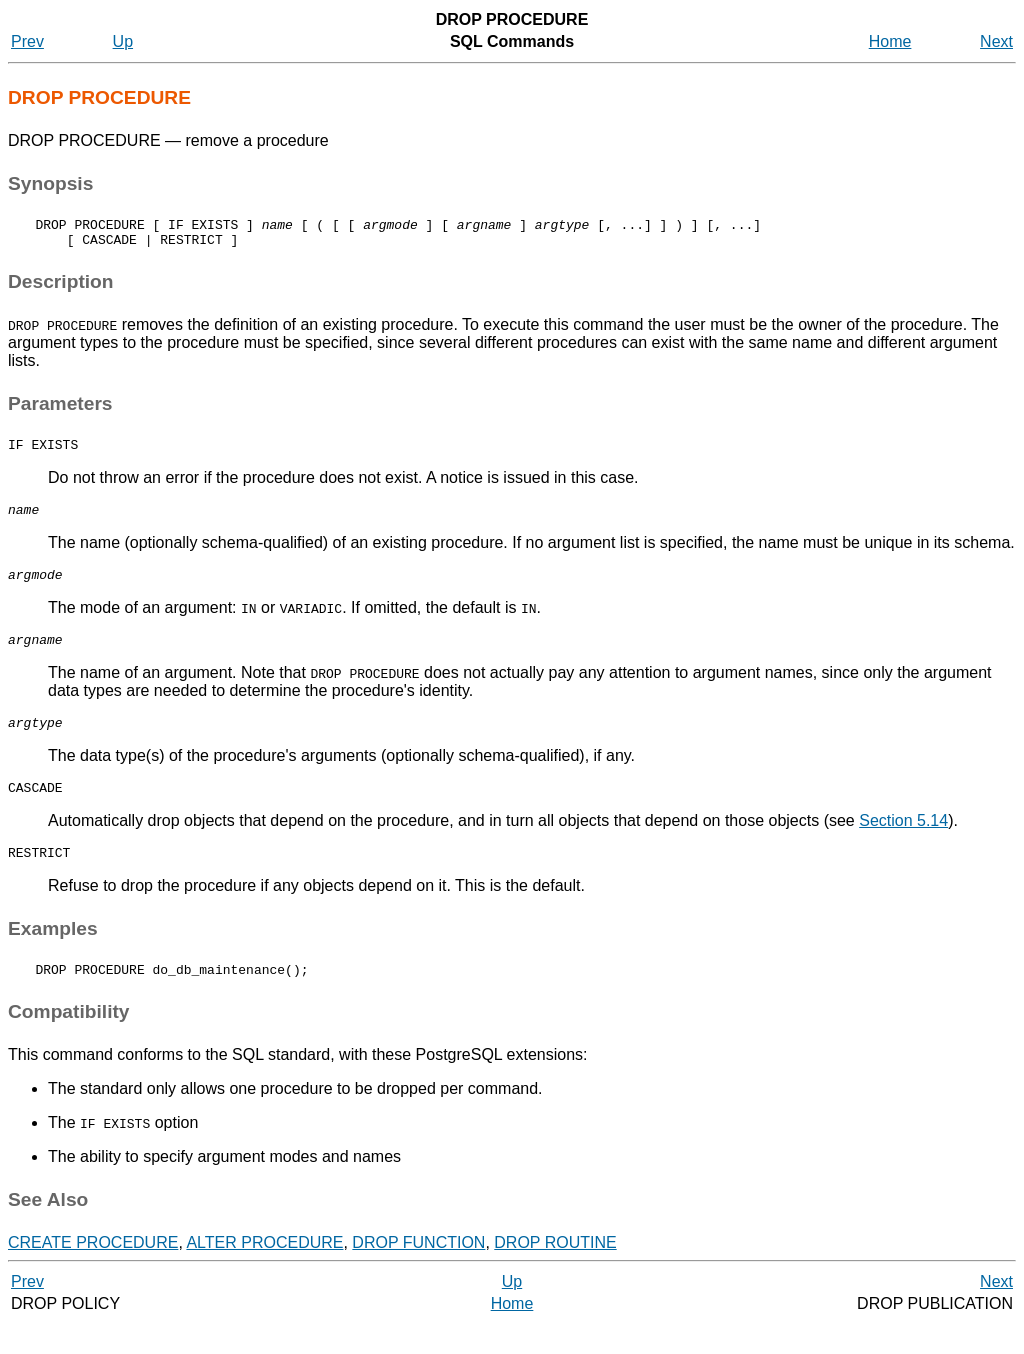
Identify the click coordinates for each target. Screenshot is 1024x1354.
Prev (27, 41)
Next (996, 41)
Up (123, 41)
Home (890, 41)
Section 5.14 (903, 844)
